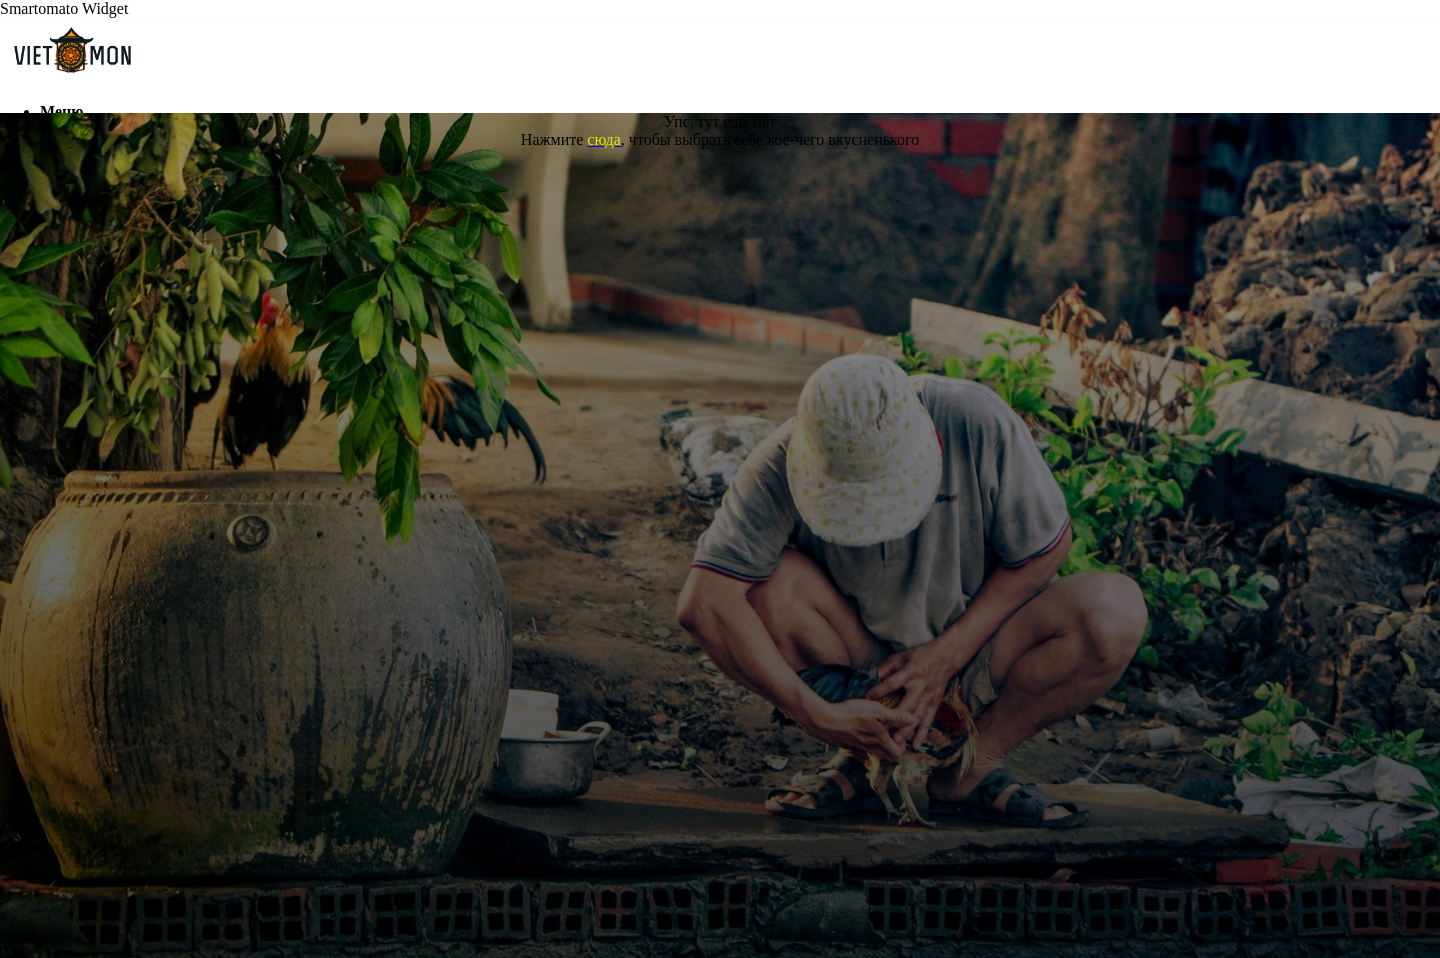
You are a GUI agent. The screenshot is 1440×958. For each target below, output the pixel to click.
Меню (61, 111)
